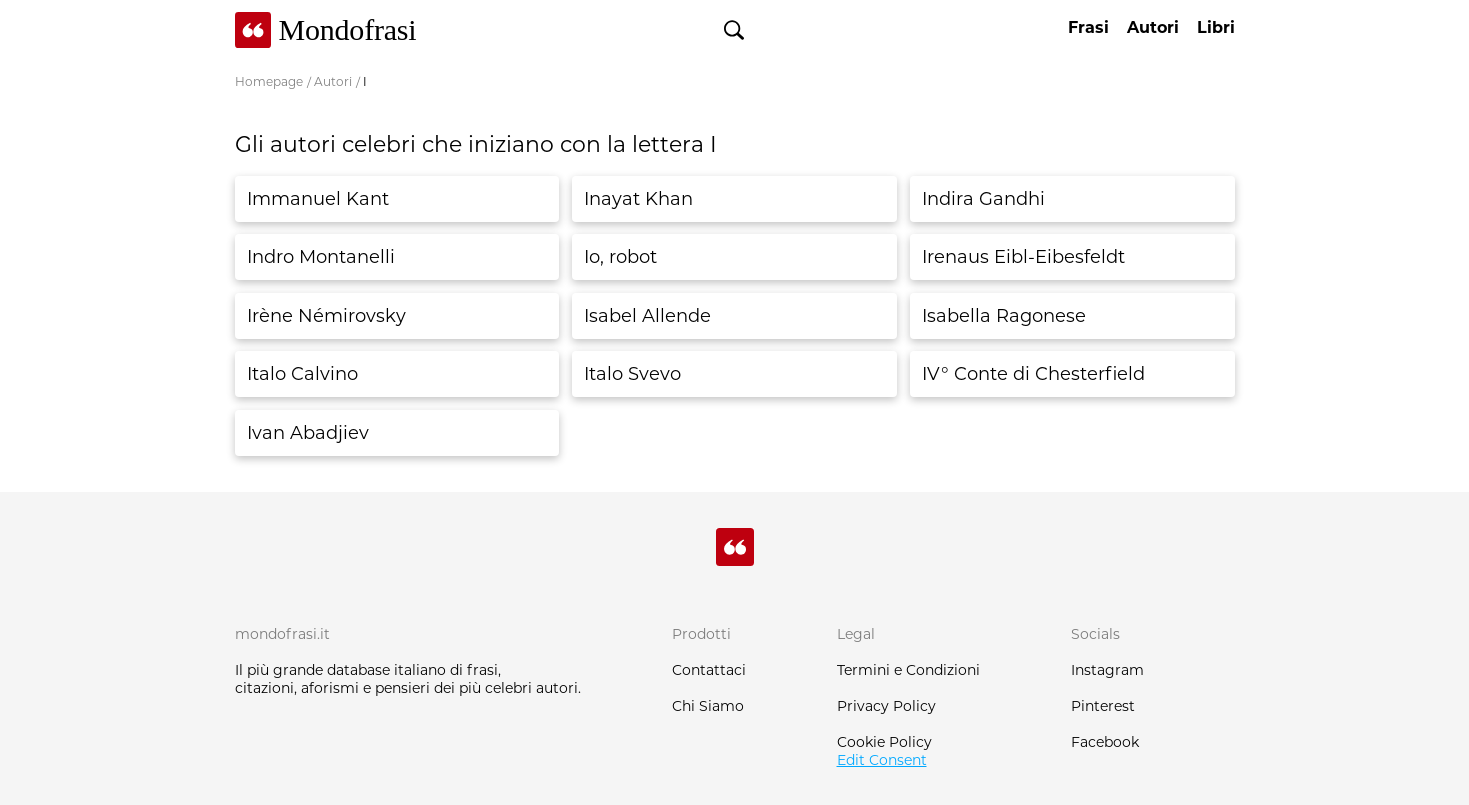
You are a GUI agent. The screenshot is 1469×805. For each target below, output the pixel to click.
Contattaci (709, 670)
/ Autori (329, 81)
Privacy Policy (886, 706)
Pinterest (1103, 706)
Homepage (269, 81)
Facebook (1105, 742)
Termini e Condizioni (908, 670)
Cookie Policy (884, 742)
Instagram (1107, 670)
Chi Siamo (708, 706)
